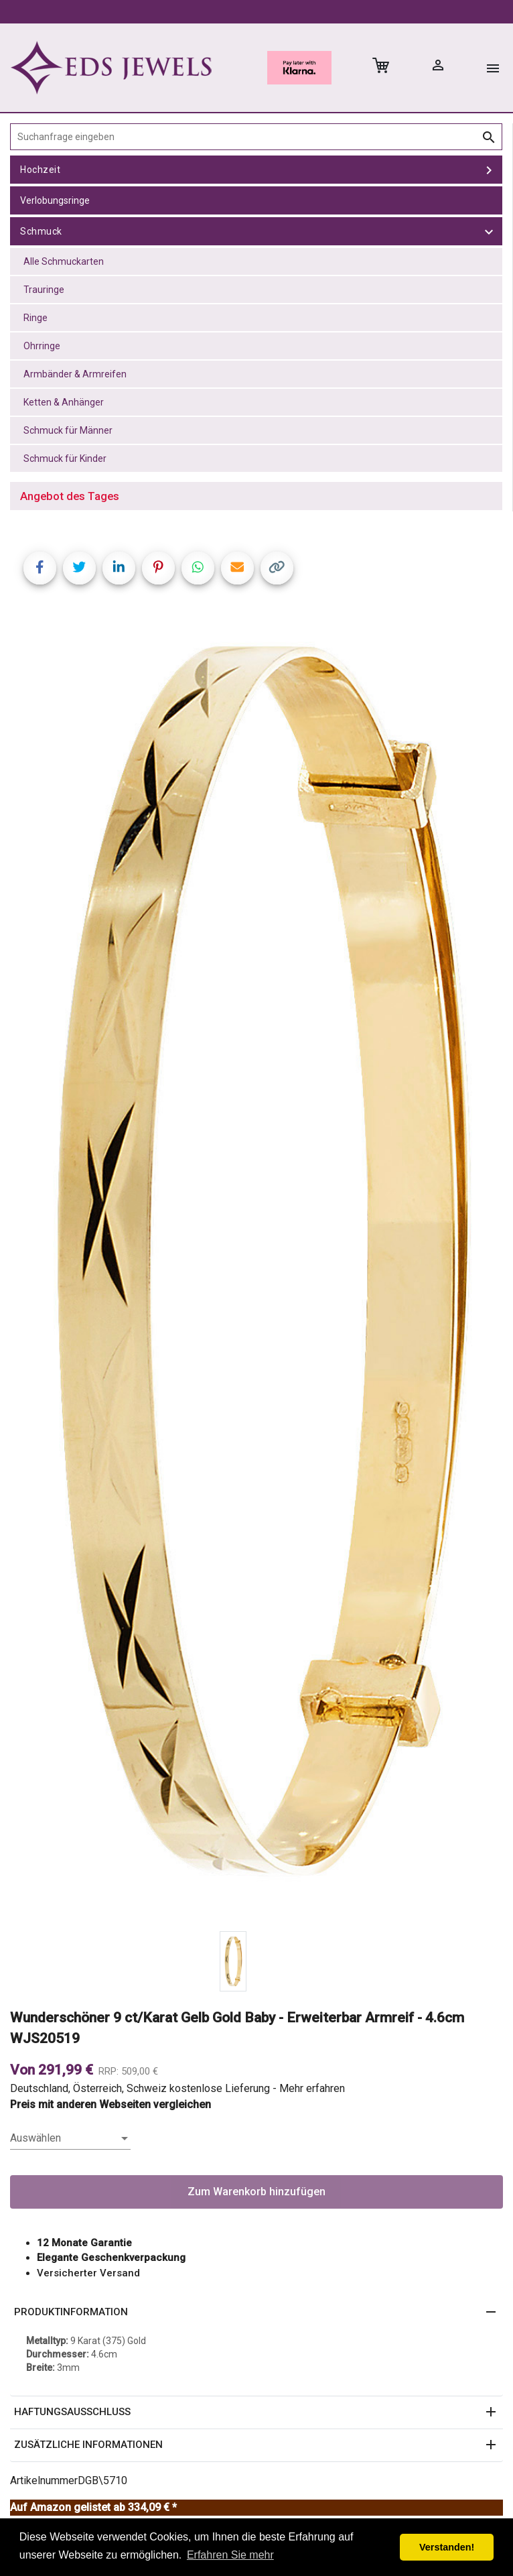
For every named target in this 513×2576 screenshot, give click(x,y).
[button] (256, 2312)
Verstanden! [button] (446, 2547)
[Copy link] (277, 568)
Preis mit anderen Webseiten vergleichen (110, 2104)
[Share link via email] (237, 568)
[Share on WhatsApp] (197, 568)
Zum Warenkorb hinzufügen (256, 2191)
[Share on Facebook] (39, 568)
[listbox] (70, 2138)
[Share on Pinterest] (158, 568)
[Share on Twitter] (79, 568)
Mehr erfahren (312, 2088)
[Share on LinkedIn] (118, 568)
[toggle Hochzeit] (488, 169)
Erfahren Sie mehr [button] (230, 2555)
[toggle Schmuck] (488, 231)
